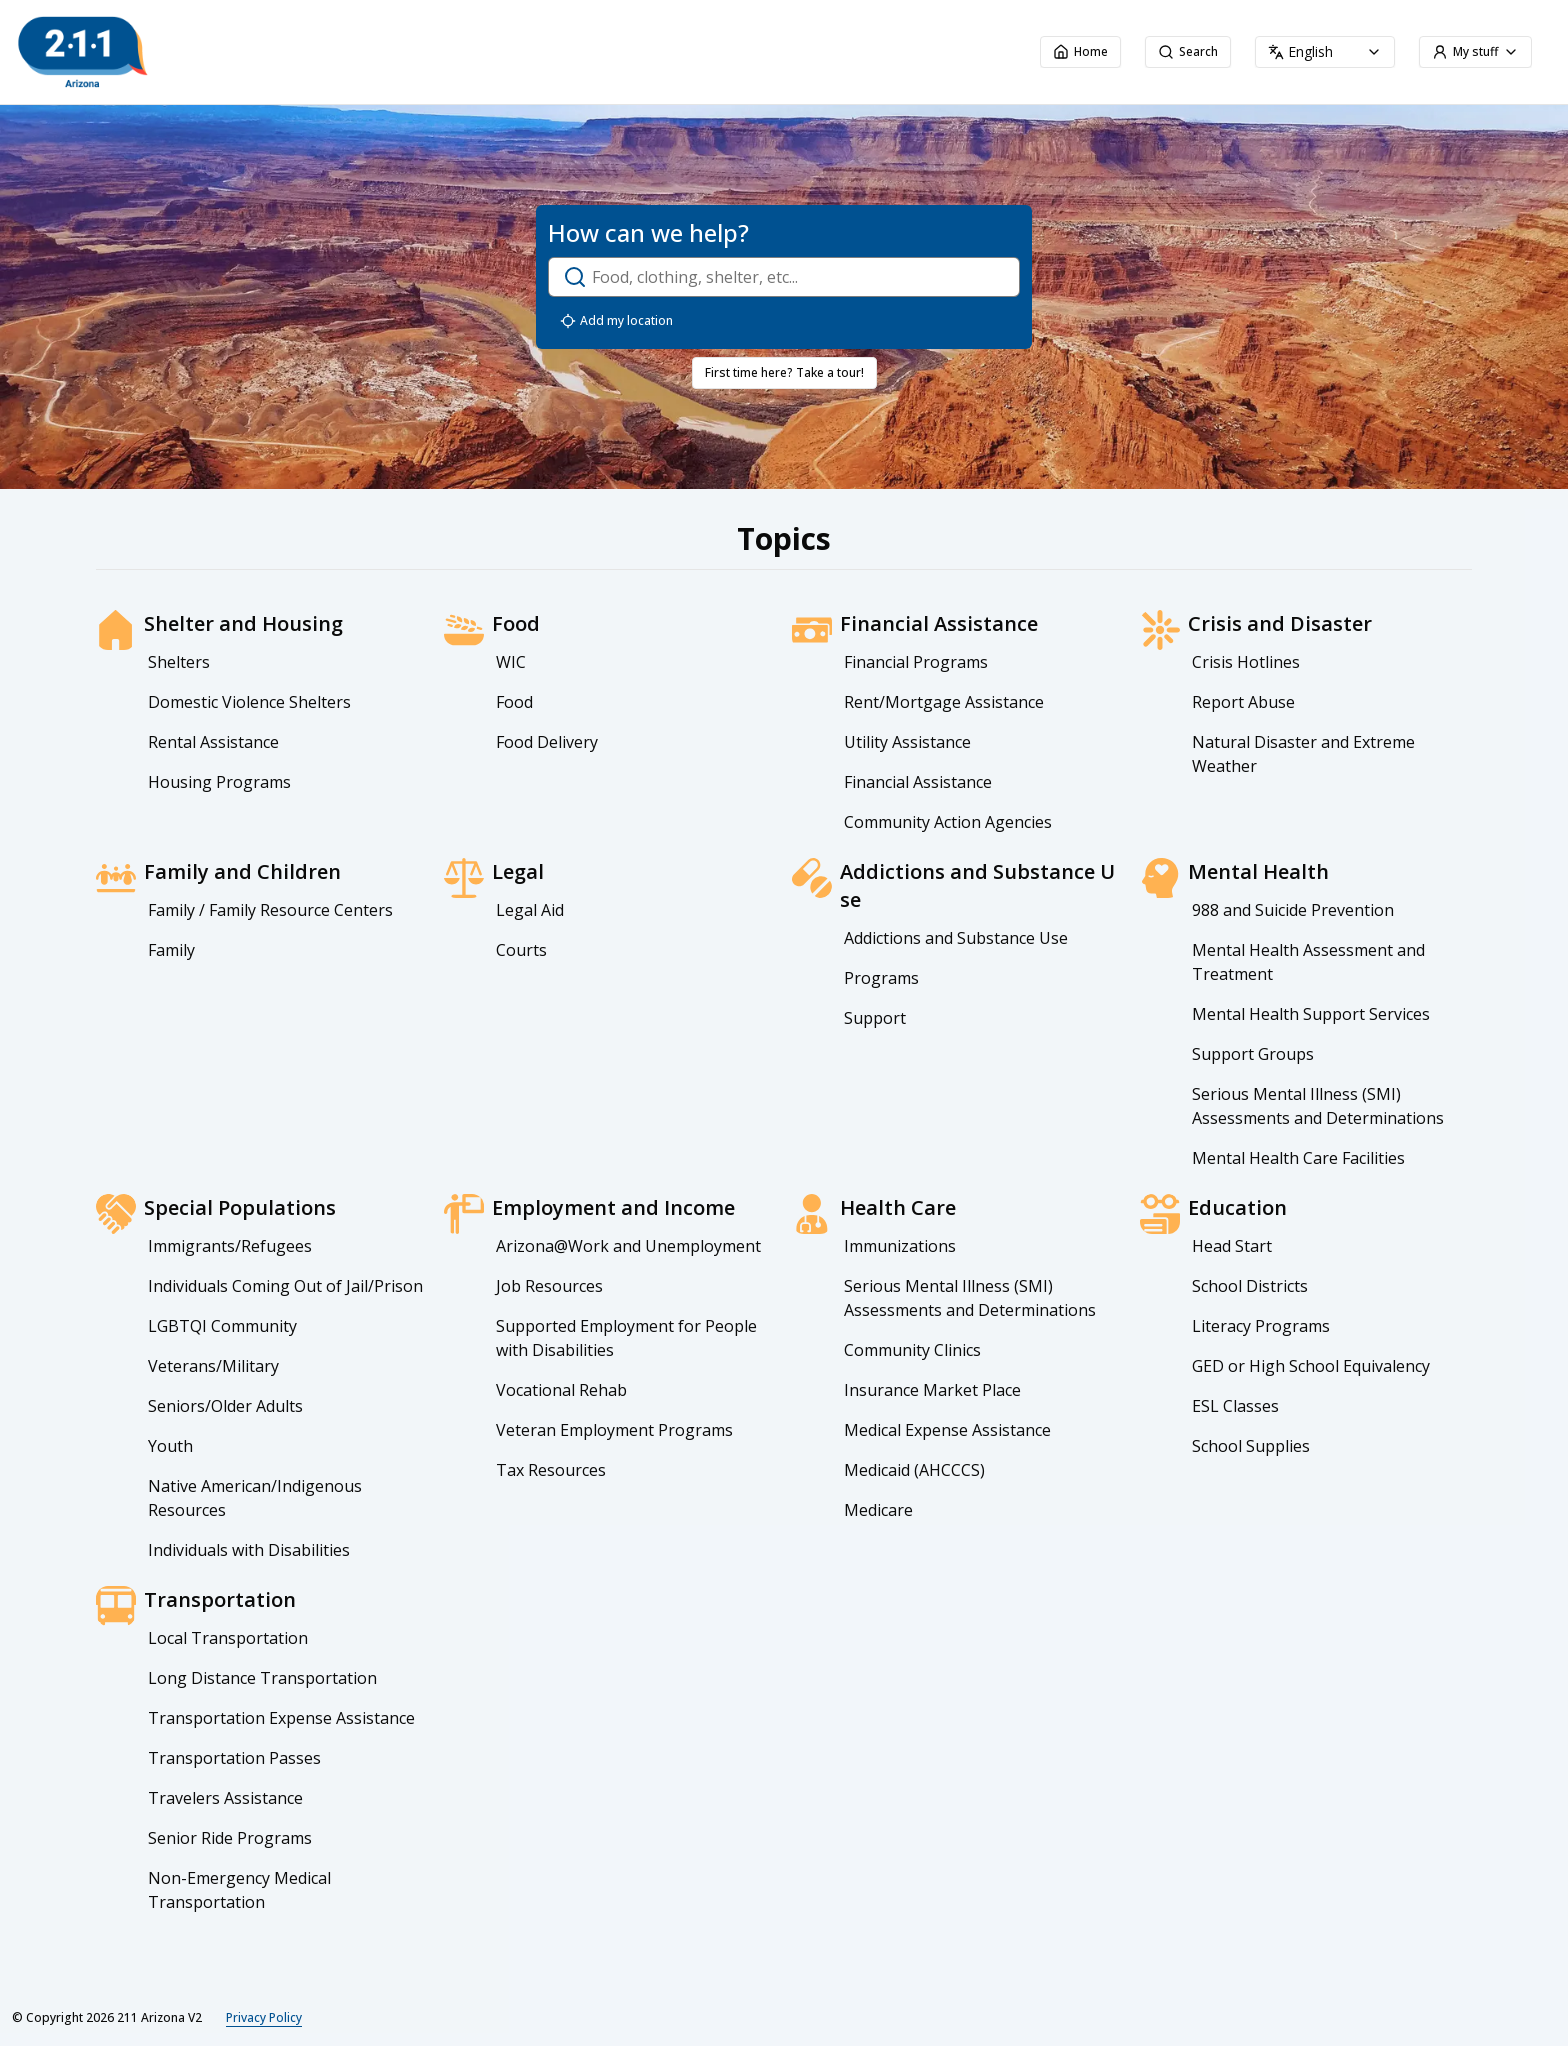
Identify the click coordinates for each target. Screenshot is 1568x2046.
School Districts (1250, 1286)
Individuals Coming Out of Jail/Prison (285, 1286)
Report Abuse (1243, 702)
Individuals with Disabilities (249, 1550)
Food (514, 702)
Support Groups (1253, 1054)
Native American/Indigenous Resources (255, 1498)
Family (171, 950)
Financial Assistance (918, 782)
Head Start (1232, 1246)
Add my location (616, 321)
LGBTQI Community (222, 1326)
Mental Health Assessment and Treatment (1308, 962)
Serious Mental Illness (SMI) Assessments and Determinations (1318, 1106)
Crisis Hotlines (1246, 662)
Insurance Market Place (932, 1390)
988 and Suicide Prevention (1293, 910)
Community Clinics (912, 1350)
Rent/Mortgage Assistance (944, 702)
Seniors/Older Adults (225, 1406)
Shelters (179, 662)
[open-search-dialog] (784, 277)
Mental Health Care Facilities (1298, 1158)
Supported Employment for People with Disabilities (626, 1338)
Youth (170, 1446)
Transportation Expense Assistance (281, 1718)
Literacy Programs (1261, 1326)
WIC (511, 662)
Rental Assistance (213, 742)
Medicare (878, 1510)
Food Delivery (547, 742)
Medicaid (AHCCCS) (914, 1470)
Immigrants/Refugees (230, 1246)
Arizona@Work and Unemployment (628, 1246)
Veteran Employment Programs (614, 1430)
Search (1188, 51)
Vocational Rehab (561, 1390)
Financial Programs (916, 662)
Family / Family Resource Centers (270, 910)
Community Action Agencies (948, 822)
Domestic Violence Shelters (249, 702)
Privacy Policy (264, 2018)
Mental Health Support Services (1311, 1014)
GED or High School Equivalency (1311, 1366)
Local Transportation (228, 1638)
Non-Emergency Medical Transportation (239, 1890)
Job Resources (549, 1286)
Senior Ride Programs (230, 1838)
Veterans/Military (213, 1366)
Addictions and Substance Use (956, 938)
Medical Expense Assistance (947, 1430)
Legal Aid (530, 910)
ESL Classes (1235, 1406)
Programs (881, 978)
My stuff (1475, 51)
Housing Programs (219, 782)
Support (875, 1018)
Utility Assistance (907, 742)
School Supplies (1251, 1446)
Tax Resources (551, 1470)
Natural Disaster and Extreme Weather (1303, 754)
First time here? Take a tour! (784, 372)
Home (1080, 51)
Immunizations (900, 1246)
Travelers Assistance (225, 1798)
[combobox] (1325, 52)
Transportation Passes (234, 1758)
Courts (521, 950)
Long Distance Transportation (262, 1678)
